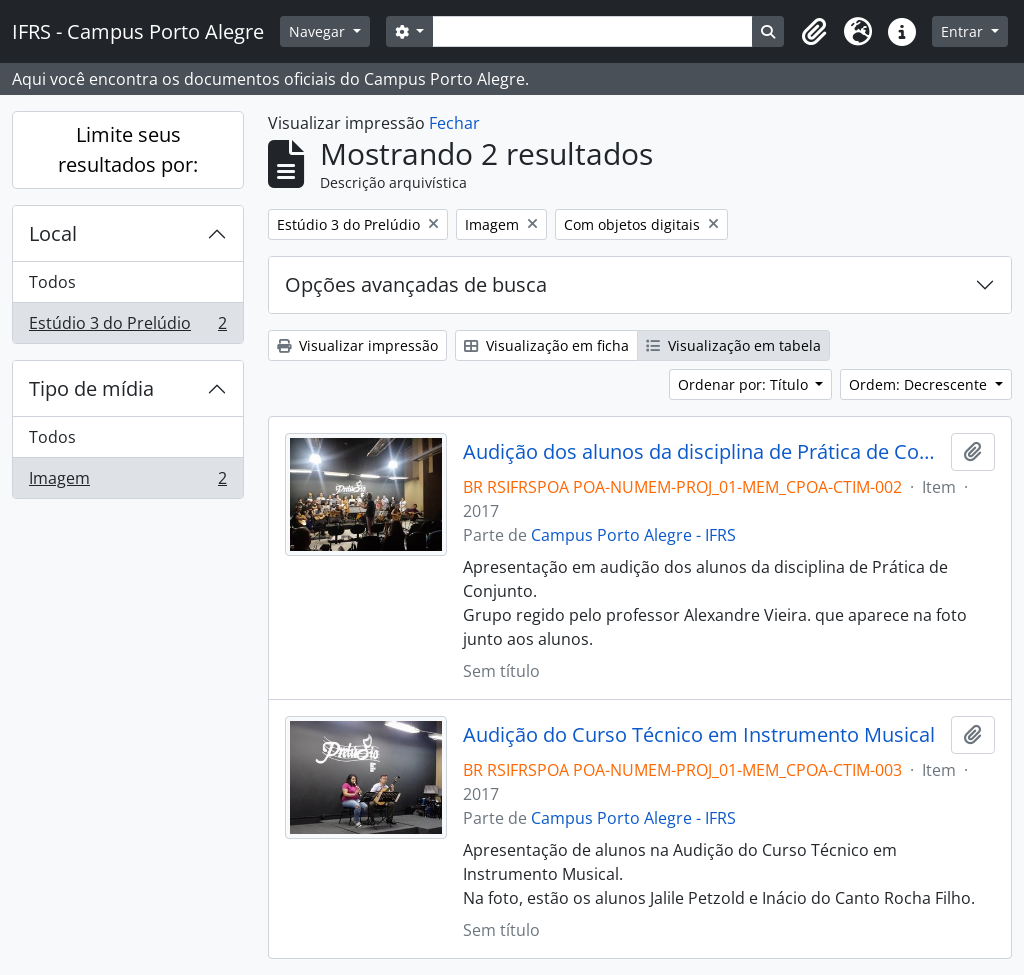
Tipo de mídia (91, 388)
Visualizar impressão (357, 345)
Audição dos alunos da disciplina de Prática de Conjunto (703, 452)
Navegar (319, 31)
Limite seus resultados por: (128, 149)
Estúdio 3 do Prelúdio (127, 327)
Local (53, 233)
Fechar (454, 123)
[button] (814, 32)
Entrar (964, 31)
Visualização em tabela (733, 345)
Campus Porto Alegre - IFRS (633, 535)
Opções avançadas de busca (416, 284)
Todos (52, 282)
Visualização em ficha (546, 345)
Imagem (127, 482)
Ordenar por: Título (745, 384)
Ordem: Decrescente (920, 384)
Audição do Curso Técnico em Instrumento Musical (699, 735)
